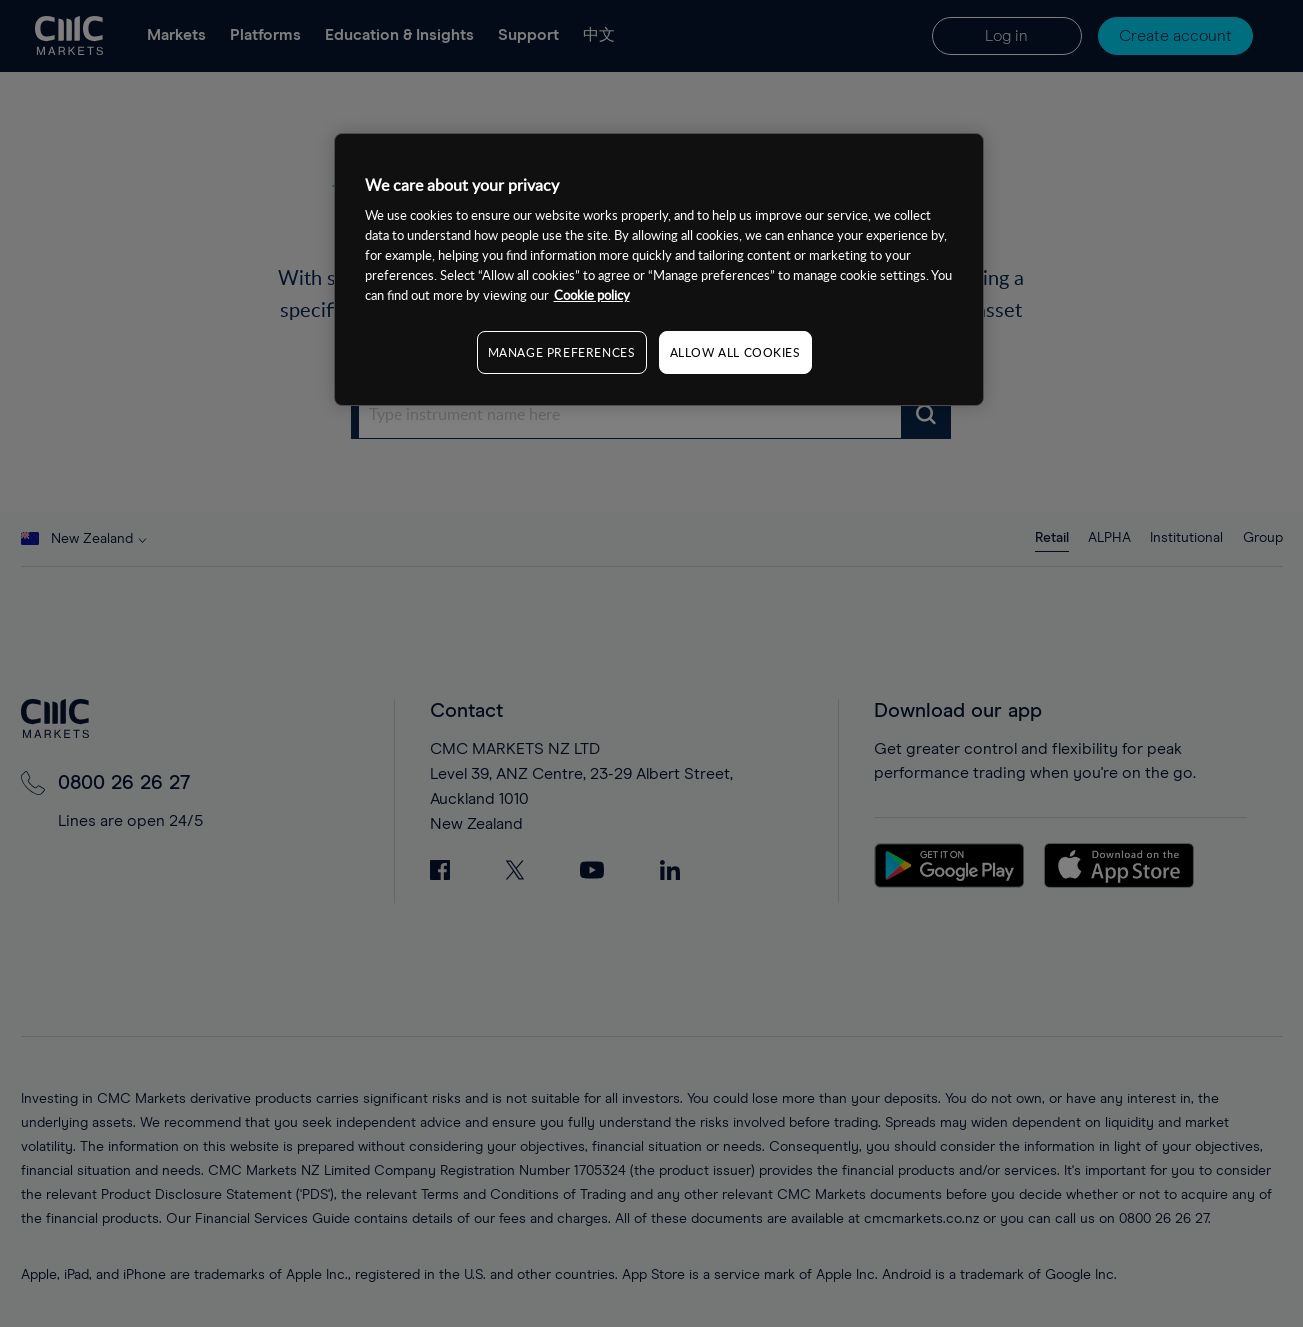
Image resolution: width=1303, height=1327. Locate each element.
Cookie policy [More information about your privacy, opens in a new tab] (592, 295)
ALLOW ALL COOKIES (735, 352)
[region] (659, 269)
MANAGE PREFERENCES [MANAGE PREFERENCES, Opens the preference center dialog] (562, 352)
